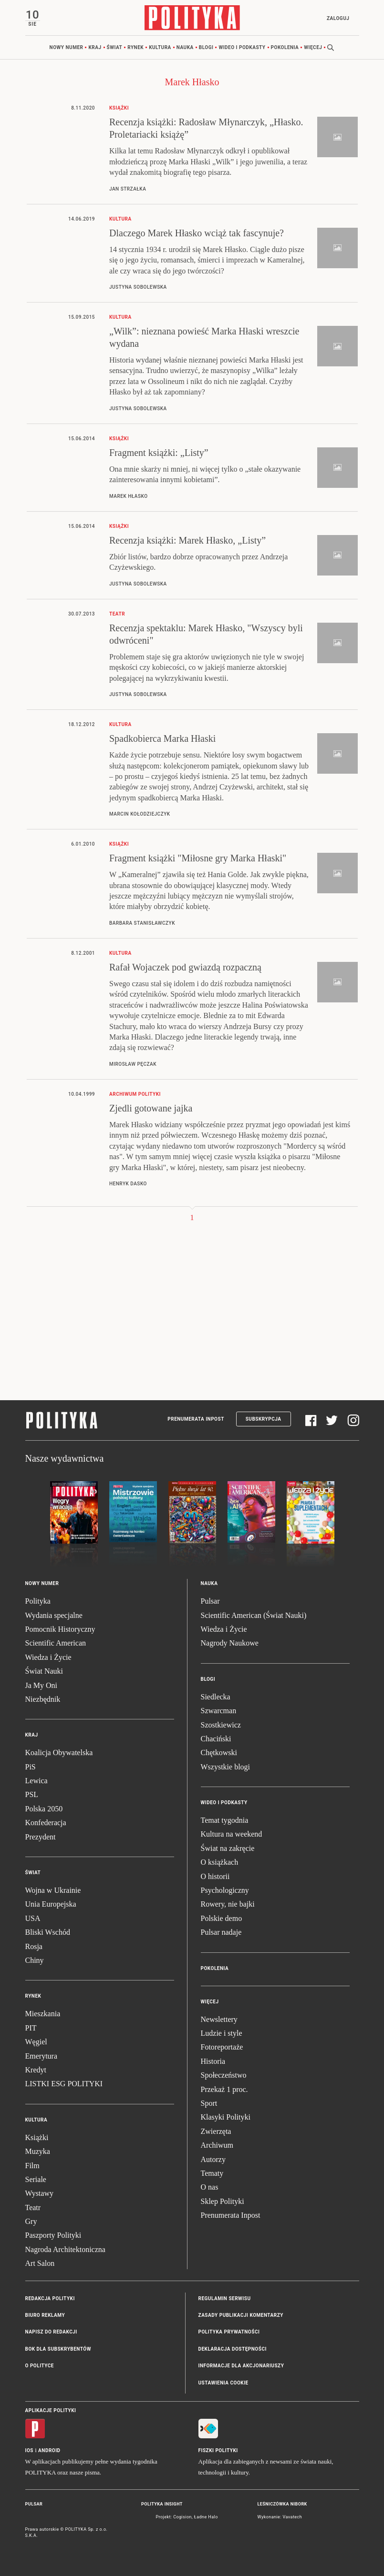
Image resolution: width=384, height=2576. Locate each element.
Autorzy (213, 2159)
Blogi (206, 47)
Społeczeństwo (224, 2075)
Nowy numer (66, 47)
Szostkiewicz (221, 1725)
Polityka (38, 1601)
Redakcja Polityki (50, 2298)
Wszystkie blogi (225, 1767)
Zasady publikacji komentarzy (240, 2315)
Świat (115, 47)
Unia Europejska (50, 1904)
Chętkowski (219, 1752)
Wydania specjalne (54, 1615)
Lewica (36, 1781)
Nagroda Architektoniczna (65, 2249)
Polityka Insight (162, 2504)
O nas (209, 2187)
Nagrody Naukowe (230, 1643)
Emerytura (41, 2056)
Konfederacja (45, 1822)
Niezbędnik (43, 1699)
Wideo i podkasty (241, 47)
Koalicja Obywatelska (59, 1752)
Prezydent (40, 1837)
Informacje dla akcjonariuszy (241, 2365)
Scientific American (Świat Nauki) (254, 1615)
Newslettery (219, 2019)
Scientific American (55, 1643)
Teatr (33, 2207)
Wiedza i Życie (48, 1657)
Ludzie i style (221, 2033)
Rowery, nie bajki (228, 1904)
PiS (30, 1767)
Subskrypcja (263, 1419)
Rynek (135, 47)
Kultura (160, 47)
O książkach (220, 1862)
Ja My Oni (41, 1685)
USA (33, 1918)
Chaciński (216, 1739)
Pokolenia (285, 47)
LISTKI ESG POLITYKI (64, 2084)
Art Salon (40, 2263)
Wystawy (39, 2193)
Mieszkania (43, 2014)
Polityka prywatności (229, 2331)
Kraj (94, 47)
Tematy (212, 2173)
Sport (209, 2103)
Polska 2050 (44, 1809)
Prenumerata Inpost (195, 1419)
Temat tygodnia (225, 1820)
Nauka (185, 47)
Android (49, 2450)
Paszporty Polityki (53, 2235)
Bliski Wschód (47, 1932)
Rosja (33, 1946)
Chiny (34, 1960)
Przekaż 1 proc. (224, 2089)
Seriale (35, 2179)
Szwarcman (219, 1711)
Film (32, 2166)
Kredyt (35, 2070)
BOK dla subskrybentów (58, 2349)
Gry (31, 2221)
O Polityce (39, 2365)
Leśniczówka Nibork (282, 2504)
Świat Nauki (44, 1671)
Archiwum (217, 2145)
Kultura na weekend (231, 1834)
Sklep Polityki (222, 2201)
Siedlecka (215, 1697)
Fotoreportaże (222, 2047)
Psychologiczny (225, 1890)
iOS (29, 2450)
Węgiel (36, 2042)
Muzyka (37, 2151)
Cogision (182, 2517)
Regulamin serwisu (224, 2298)
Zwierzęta (216, 2131)
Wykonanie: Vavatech (280, 2517)
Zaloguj (338, 18)
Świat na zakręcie (228, 1848)
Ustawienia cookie (223, 2382)
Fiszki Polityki (218, 2450)
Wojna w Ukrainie (53, 1890)
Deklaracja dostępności (232, 2349)
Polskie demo (221, 1918)
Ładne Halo (206, 2517)
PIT (31, 2028)
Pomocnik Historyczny (60, 1629)
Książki (37, 2137)
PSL (32, 1794)
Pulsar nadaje (221, 1932)
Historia (213, 2061)
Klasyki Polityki (225, 2117)
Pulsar (210, 1601)
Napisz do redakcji (51, 2331)
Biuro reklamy (45, 2315)
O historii (215, 1876)
